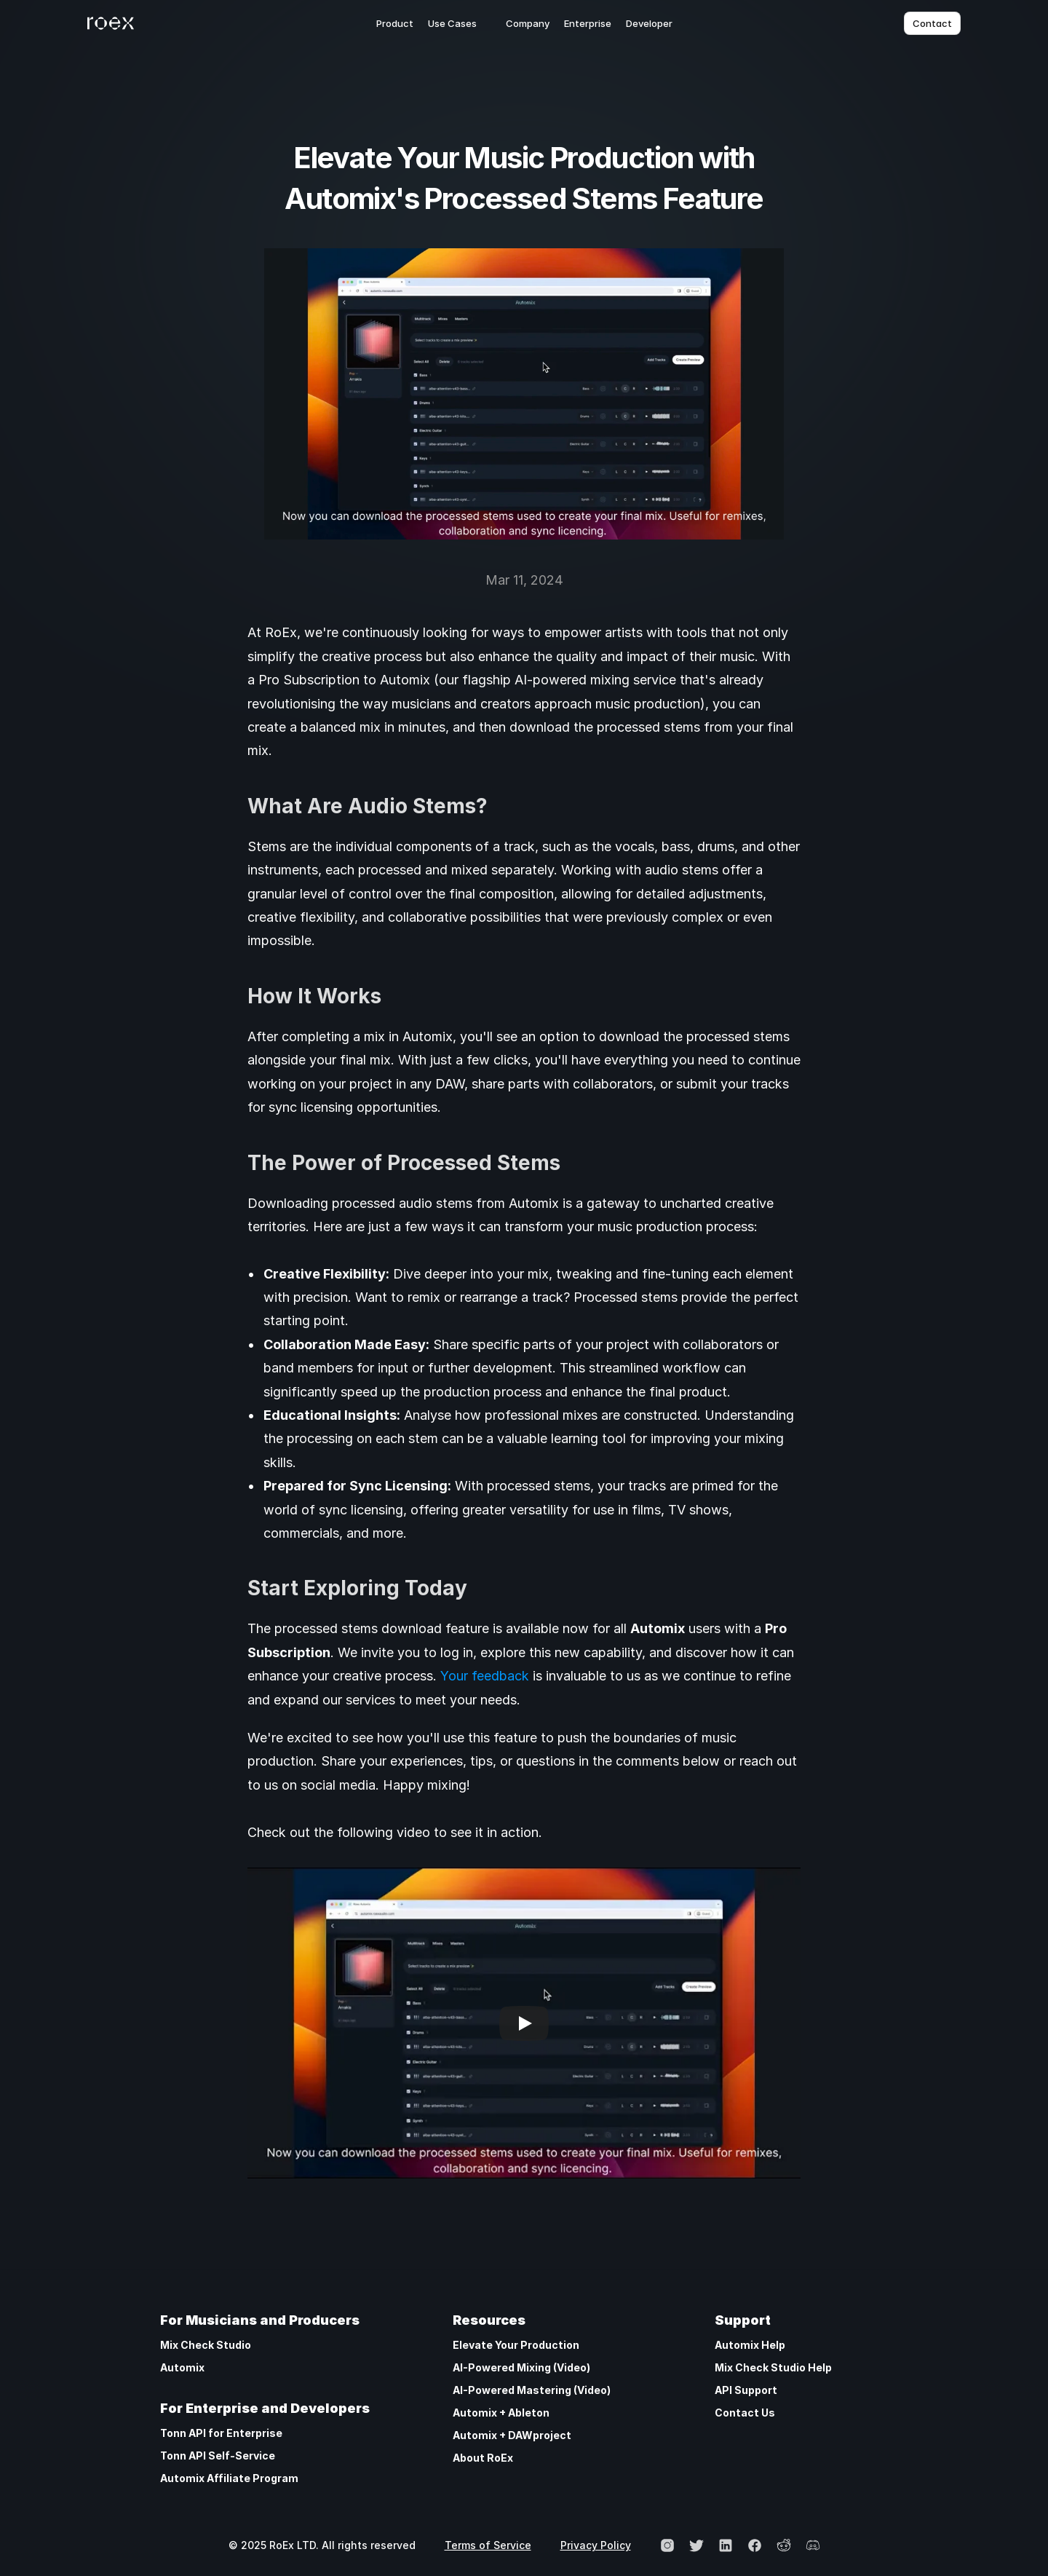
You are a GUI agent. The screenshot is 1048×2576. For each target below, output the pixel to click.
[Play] (524, 2023)
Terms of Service (488, 2545)
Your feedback (484, 1675)
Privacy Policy (595, 2545)
